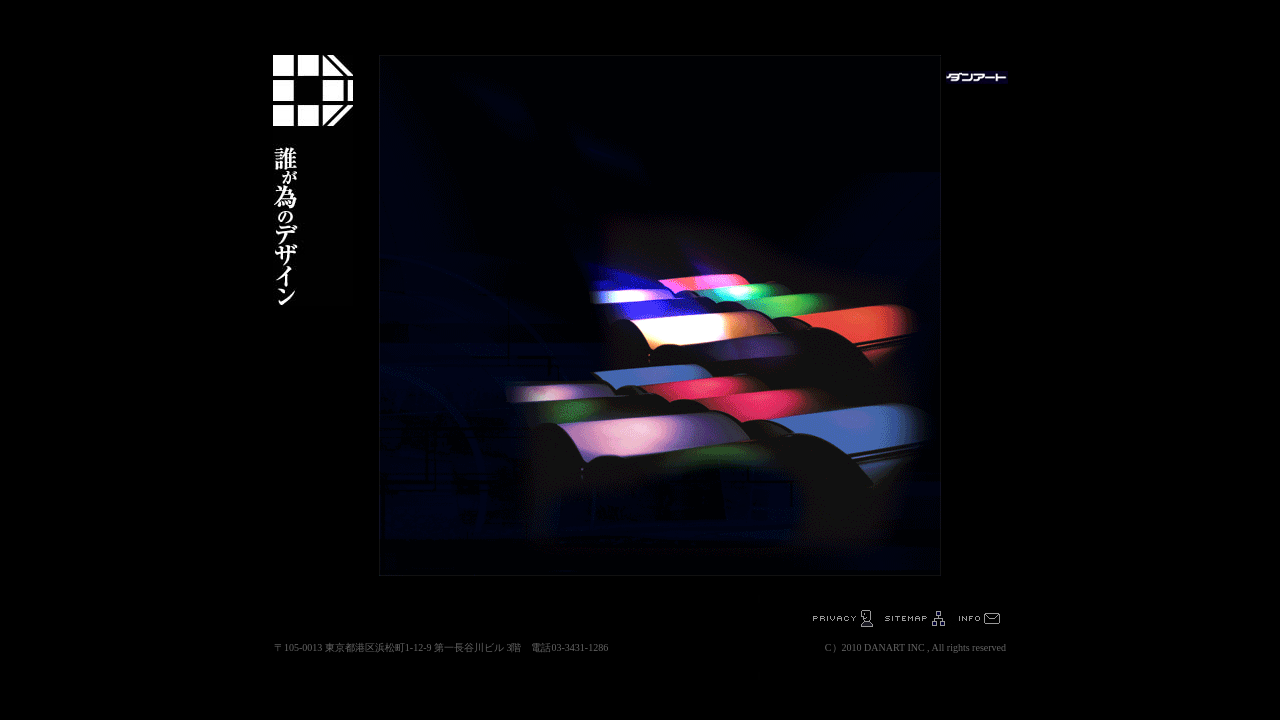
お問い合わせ (978, 618)
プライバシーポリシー (842, 618)
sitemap (914, 618)
